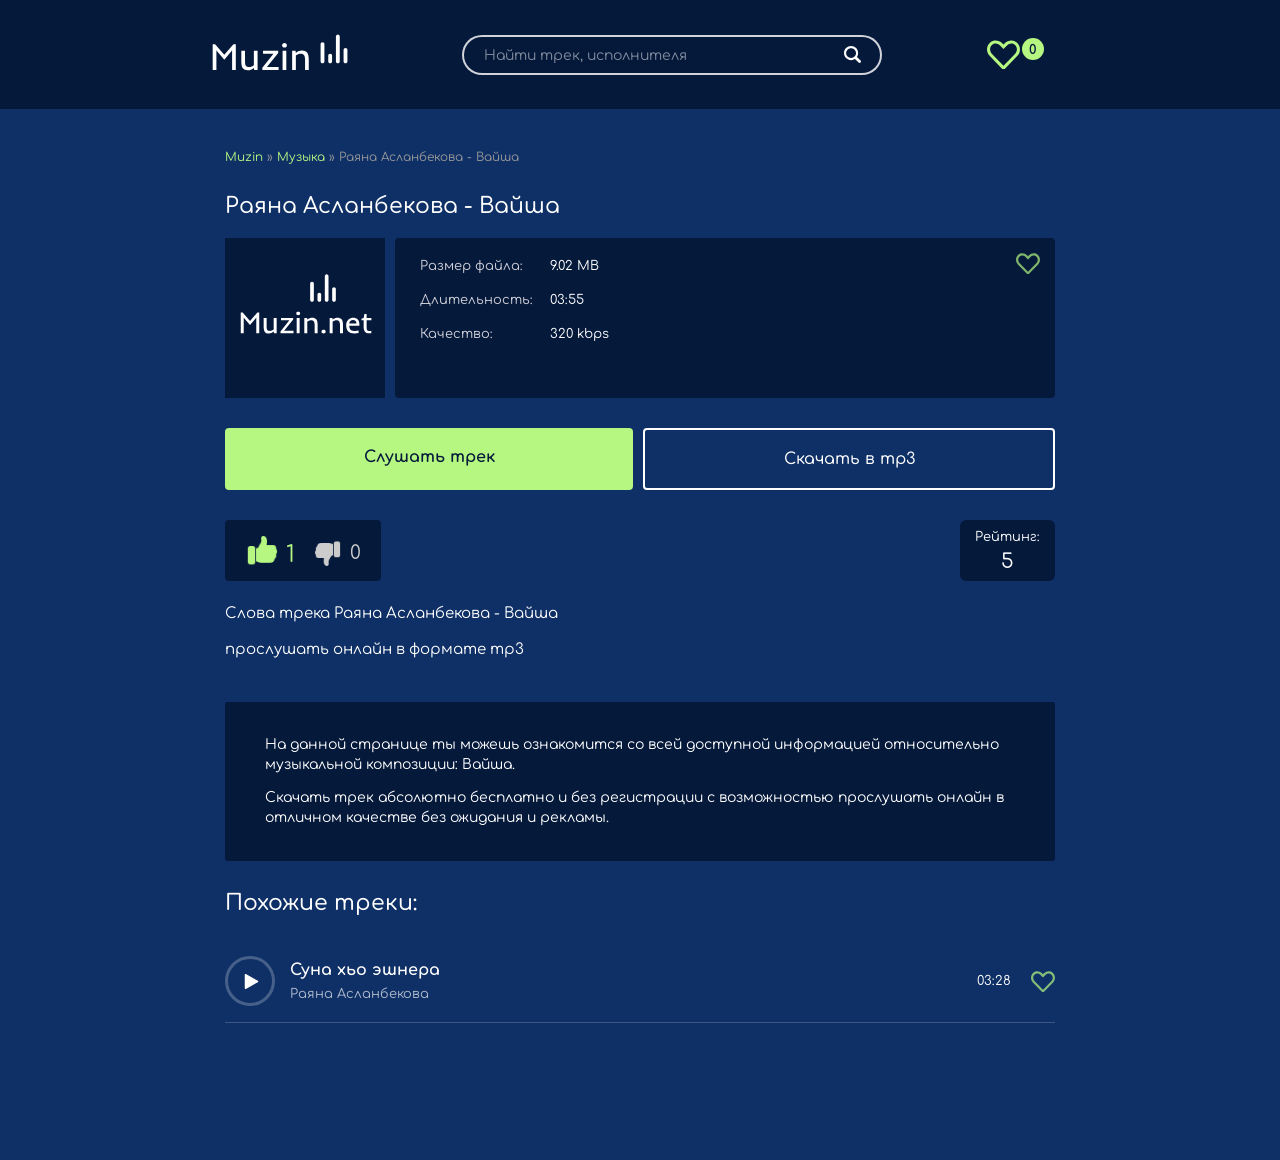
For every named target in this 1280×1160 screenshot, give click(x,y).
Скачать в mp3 (849, 459)
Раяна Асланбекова (359, 994)
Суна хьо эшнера (365, 970)
